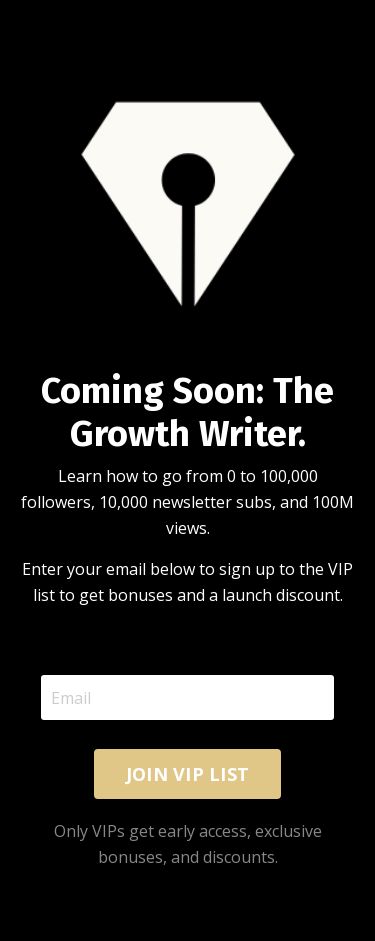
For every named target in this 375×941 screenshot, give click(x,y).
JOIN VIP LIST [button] (187, 774)
